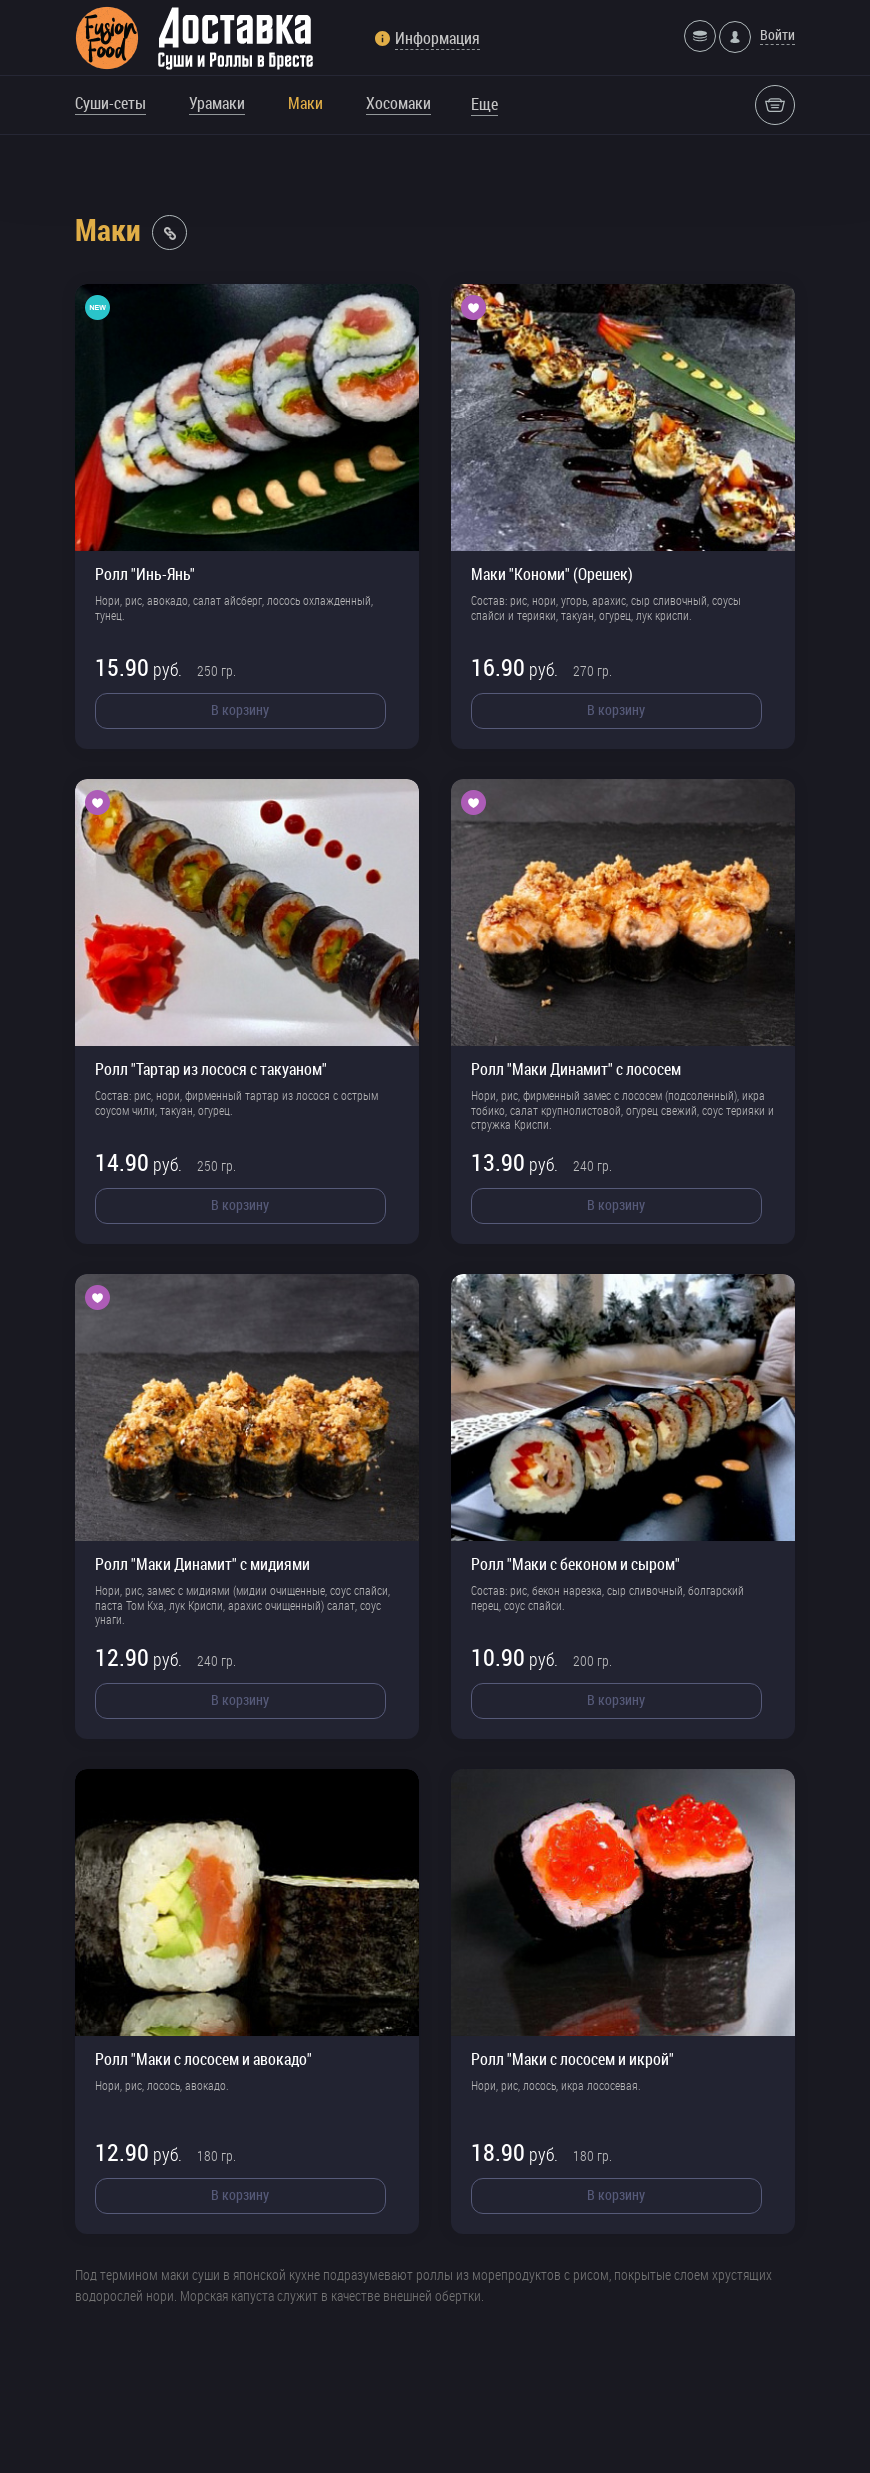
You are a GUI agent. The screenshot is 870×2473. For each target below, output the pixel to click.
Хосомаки (398, 103)
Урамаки (217, 103)
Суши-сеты (110, 103)
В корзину (240, 709)
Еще (484, 104)
